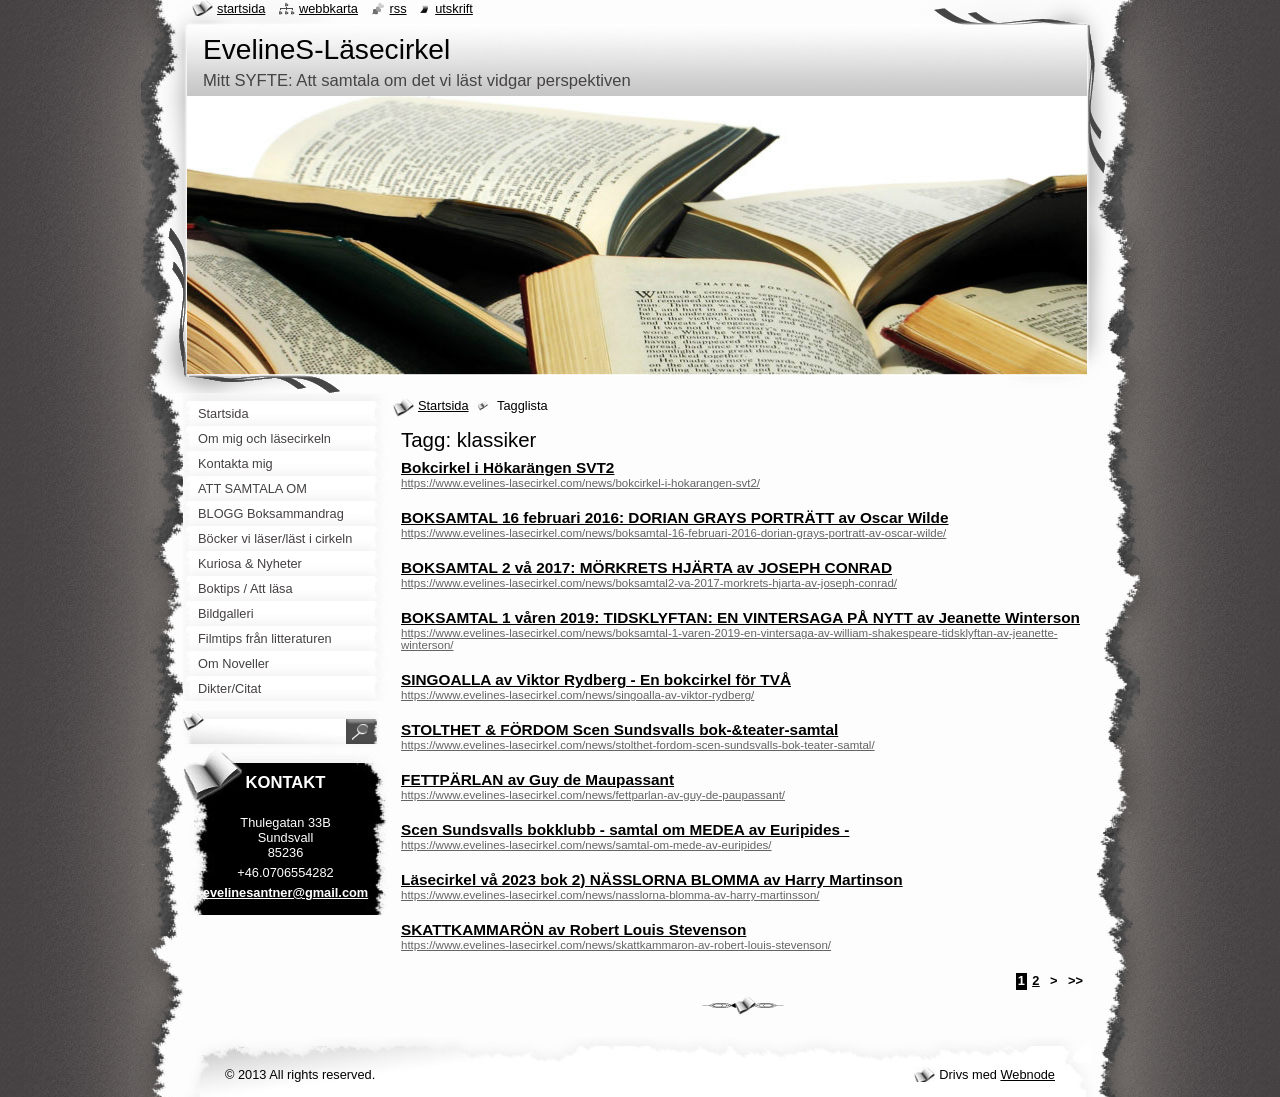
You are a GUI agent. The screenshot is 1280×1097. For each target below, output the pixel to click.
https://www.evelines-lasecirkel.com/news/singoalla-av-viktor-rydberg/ (577, 695)
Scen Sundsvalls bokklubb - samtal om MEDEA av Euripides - (625, 829)
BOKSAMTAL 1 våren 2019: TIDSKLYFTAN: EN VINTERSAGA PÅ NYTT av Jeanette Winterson (740, 617)
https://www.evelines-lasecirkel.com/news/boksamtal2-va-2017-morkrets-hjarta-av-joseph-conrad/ (649, 583)
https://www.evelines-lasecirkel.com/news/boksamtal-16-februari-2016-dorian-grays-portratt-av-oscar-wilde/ (673, 533)
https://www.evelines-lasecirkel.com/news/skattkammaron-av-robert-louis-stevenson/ (616, 945)
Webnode (1027, 1074)
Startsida (443, 405)
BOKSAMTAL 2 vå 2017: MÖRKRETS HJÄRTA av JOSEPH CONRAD (646, 567)
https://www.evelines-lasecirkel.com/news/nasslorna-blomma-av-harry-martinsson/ (610, 895)
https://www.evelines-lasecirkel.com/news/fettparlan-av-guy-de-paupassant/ (593, 795)
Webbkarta (328, 8)
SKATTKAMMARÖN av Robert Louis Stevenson (573, 929)
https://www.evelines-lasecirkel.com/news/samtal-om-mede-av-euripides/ (586, 845)
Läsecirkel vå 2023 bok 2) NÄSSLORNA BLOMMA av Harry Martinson (652, 879)
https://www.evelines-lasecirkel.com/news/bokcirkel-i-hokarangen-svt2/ (580, 483)
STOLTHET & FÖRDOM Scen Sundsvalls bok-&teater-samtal (619, 729)
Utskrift (454, 8)
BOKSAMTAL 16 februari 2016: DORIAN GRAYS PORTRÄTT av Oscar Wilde (675, 517)
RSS (398, 8)
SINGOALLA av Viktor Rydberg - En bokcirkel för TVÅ (596, 679)
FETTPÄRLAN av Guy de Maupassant (537, 779)
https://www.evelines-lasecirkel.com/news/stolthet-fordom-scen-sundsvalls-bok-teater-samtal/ (638, 745)
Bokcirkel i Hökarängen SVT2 (507, 467)
